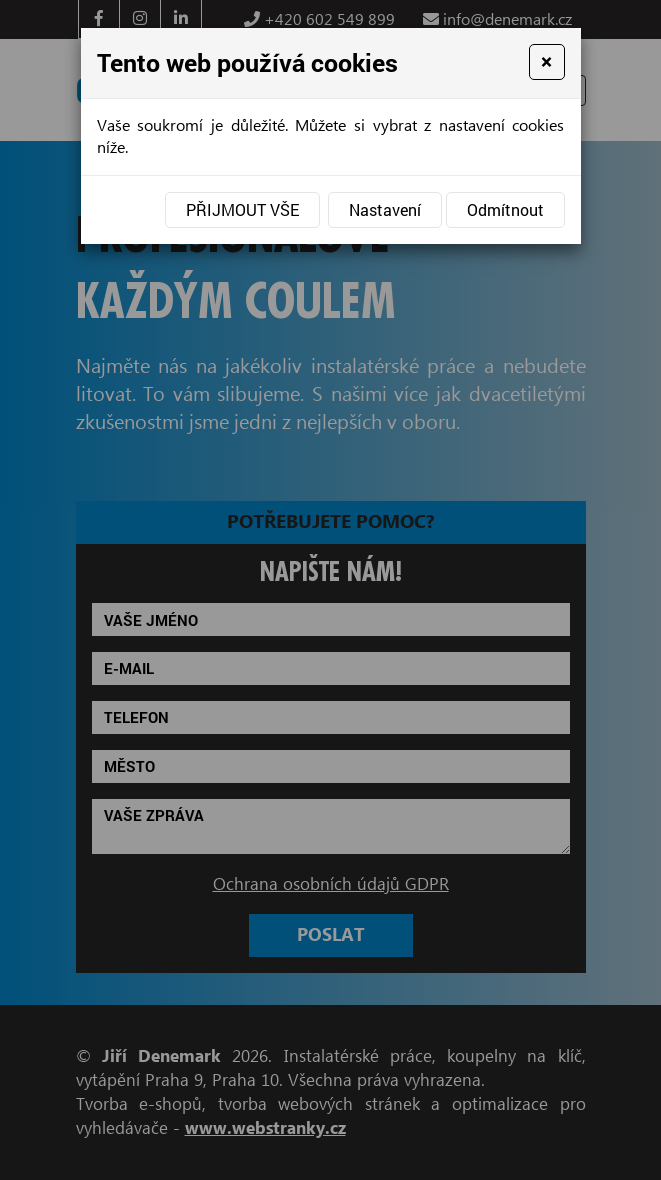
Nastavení (385, 209)
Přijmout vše (242, 209)
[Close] (546, 62)
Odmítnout (505, 209)
